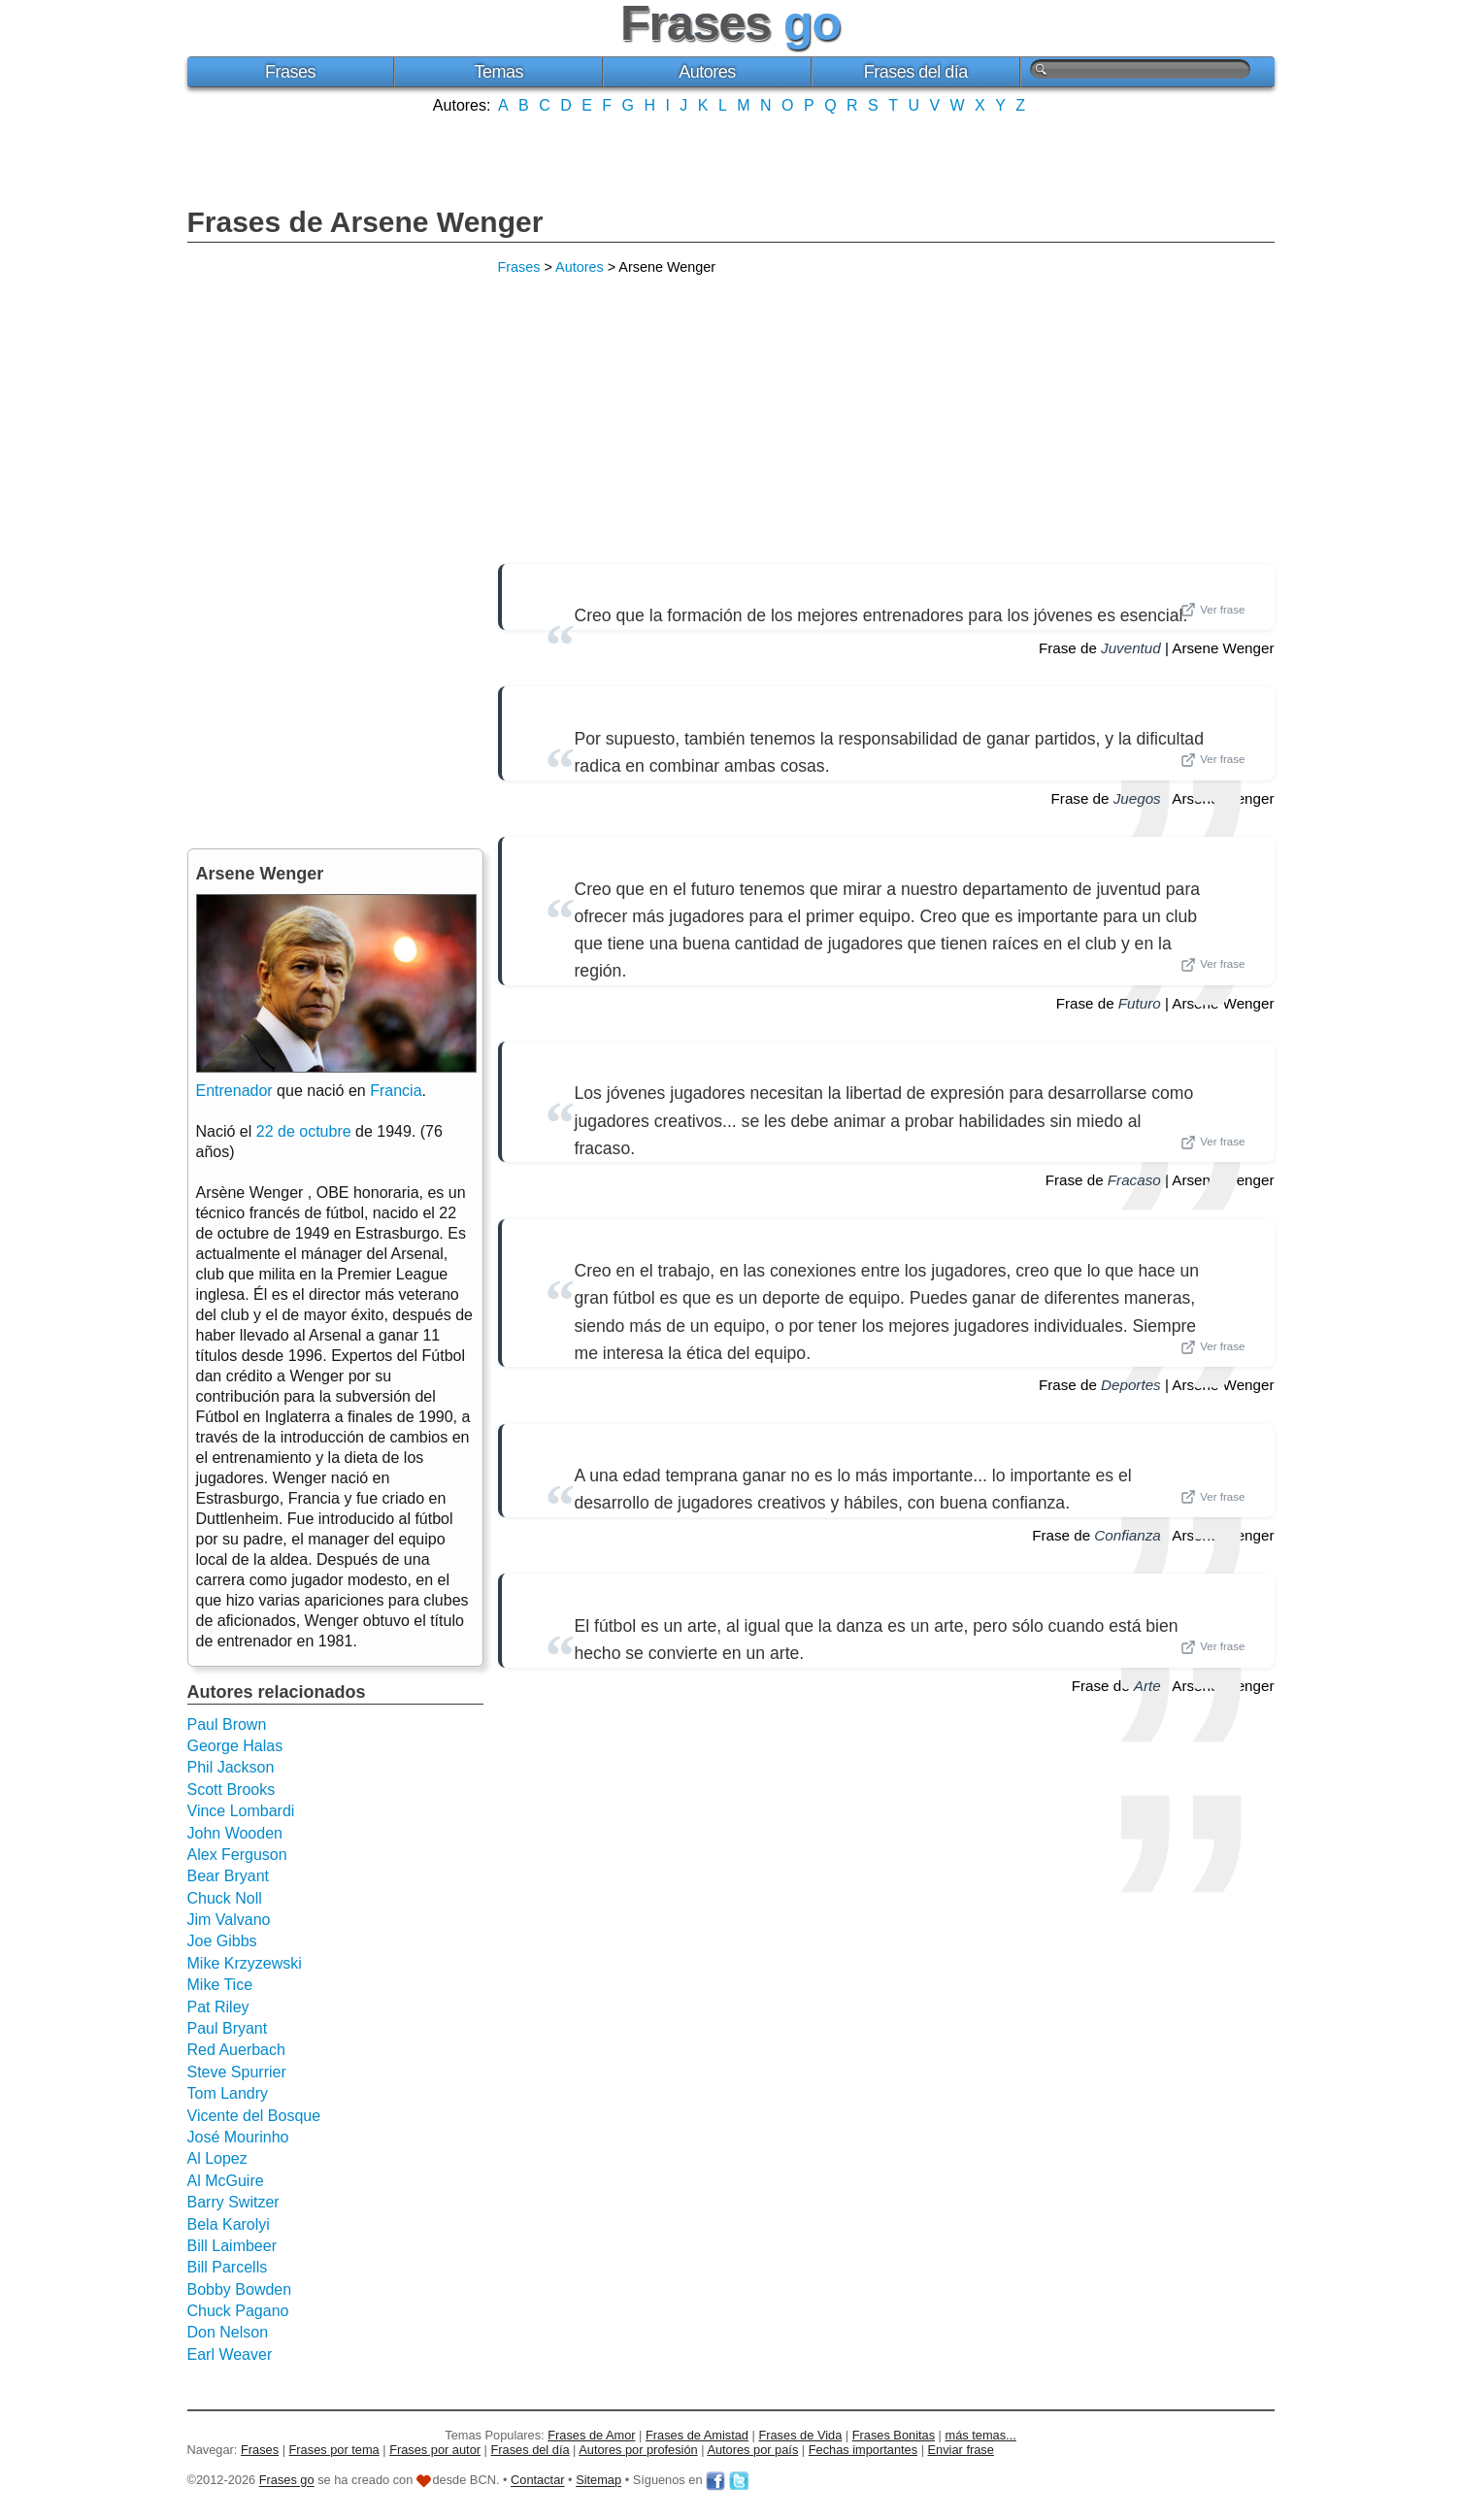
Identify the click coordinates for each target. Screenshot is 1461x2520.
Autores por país (752, 2449)
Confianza (1127, 1535)
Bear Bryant (228, 1876)
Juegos (1137, 798)
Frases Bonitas (893, 2435)
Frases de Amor (591, 2435)
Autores (707, 72)
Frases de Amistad (697, 2435)
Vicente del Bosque (254, 2115)
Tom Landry (228, 2093)
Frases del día (916, 72)
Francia (395, 1090)
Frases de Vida (800, 2435)
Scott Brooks (231, 1789)
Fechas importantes (863, 2449)
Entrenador (234, 1090)
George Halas (235, 1746)
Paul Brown (227, 1724)
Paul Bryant (227, 2028)
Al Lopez (217, 2158)
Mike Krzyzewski (244, 1963)
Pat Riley (218, 2007)
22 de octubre (303, 1131)
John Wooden (234, 1833)
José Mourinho (238, 2137)
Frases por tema (334, 2449)
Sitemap (598, 2480)
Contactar (537, 2480)
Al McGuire (225, 2180)
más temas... (981, 2435)
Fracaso (1134, 1180)
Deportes (1131, 1384)
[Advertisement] (731, 158)
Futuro (1139, 1003)
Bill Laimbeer (232, 2246)
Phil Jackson (231, 1767)
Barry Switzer (233, 2202)
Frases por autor (435, 2449)
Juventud (1131, 648)
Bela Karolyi (228, 2224)
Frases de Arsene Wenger (365, 222)
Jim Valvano (229, 1919)
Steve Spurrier (236, 2072)
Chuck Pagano (238, 2311)
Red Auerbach (236, 2049)
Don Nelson (228, 2332)
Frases (290, 72)
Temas (498, 72)
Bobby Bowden (239, 2289)
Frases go (287, 2480)
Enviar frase (961, 2449)
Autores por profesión (638, 2449)
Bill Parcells (227, 2267)
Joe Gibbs (222, 1941)
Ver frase (1212, 609)
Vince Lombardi (241, 1811)
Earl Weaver (230, 2354)
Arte (1147, 1685)
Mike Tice (220, 1984)
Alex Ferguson (237, 1854)
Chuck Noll (224, 1898)
